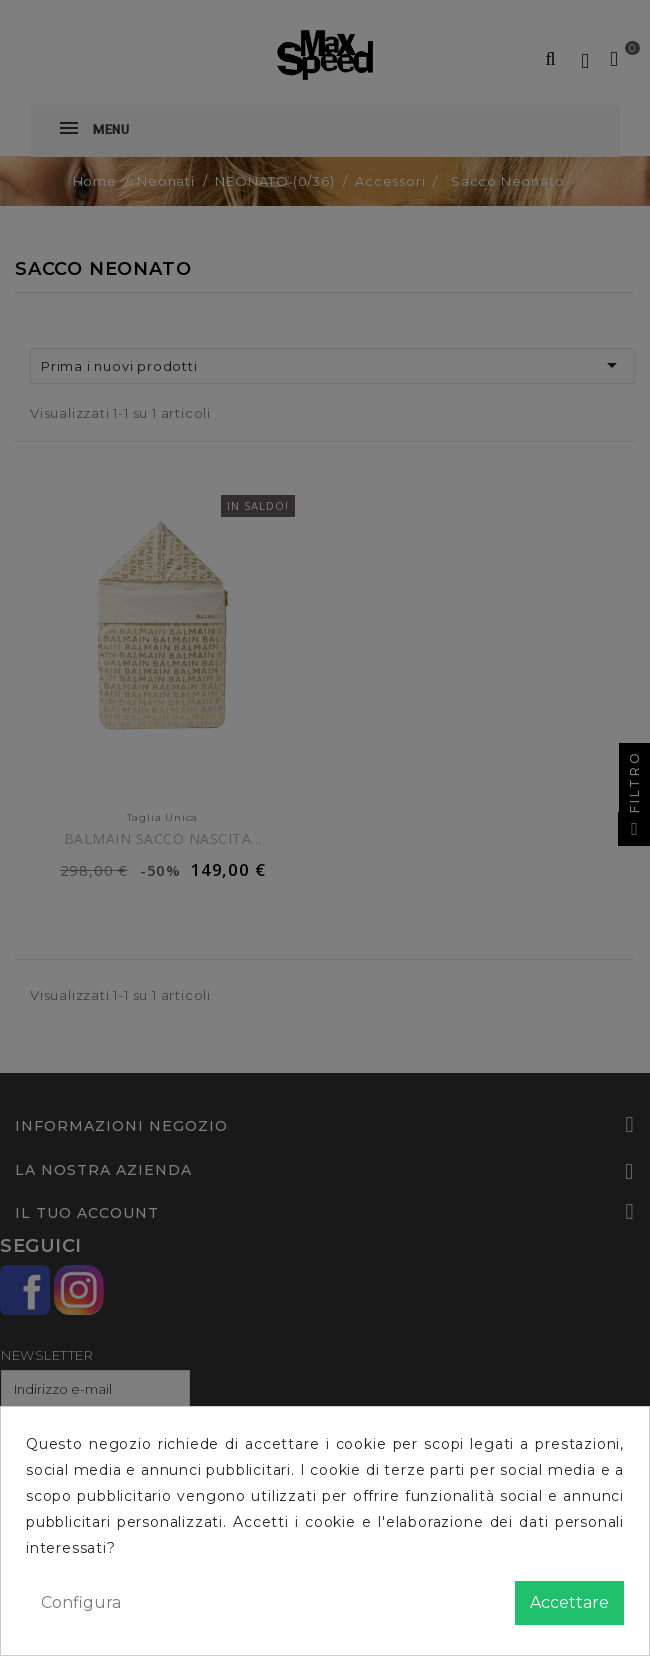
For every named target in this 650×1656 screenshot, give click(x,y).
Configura (81, 1602)
